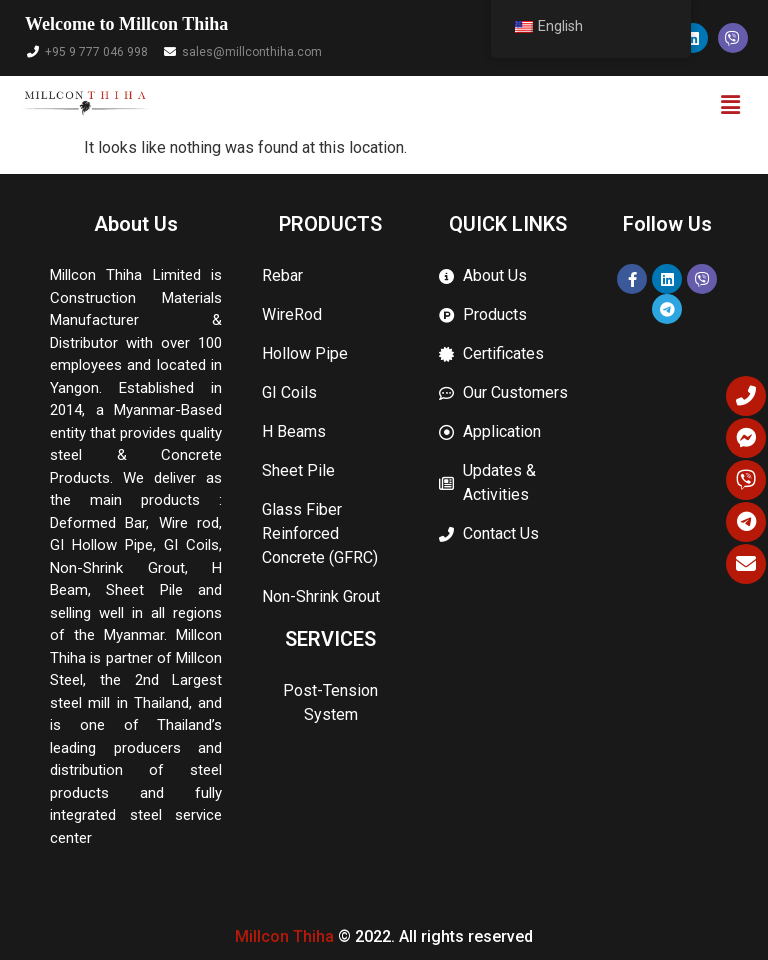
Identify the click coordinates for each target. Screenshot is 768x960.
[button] (731, 106)
